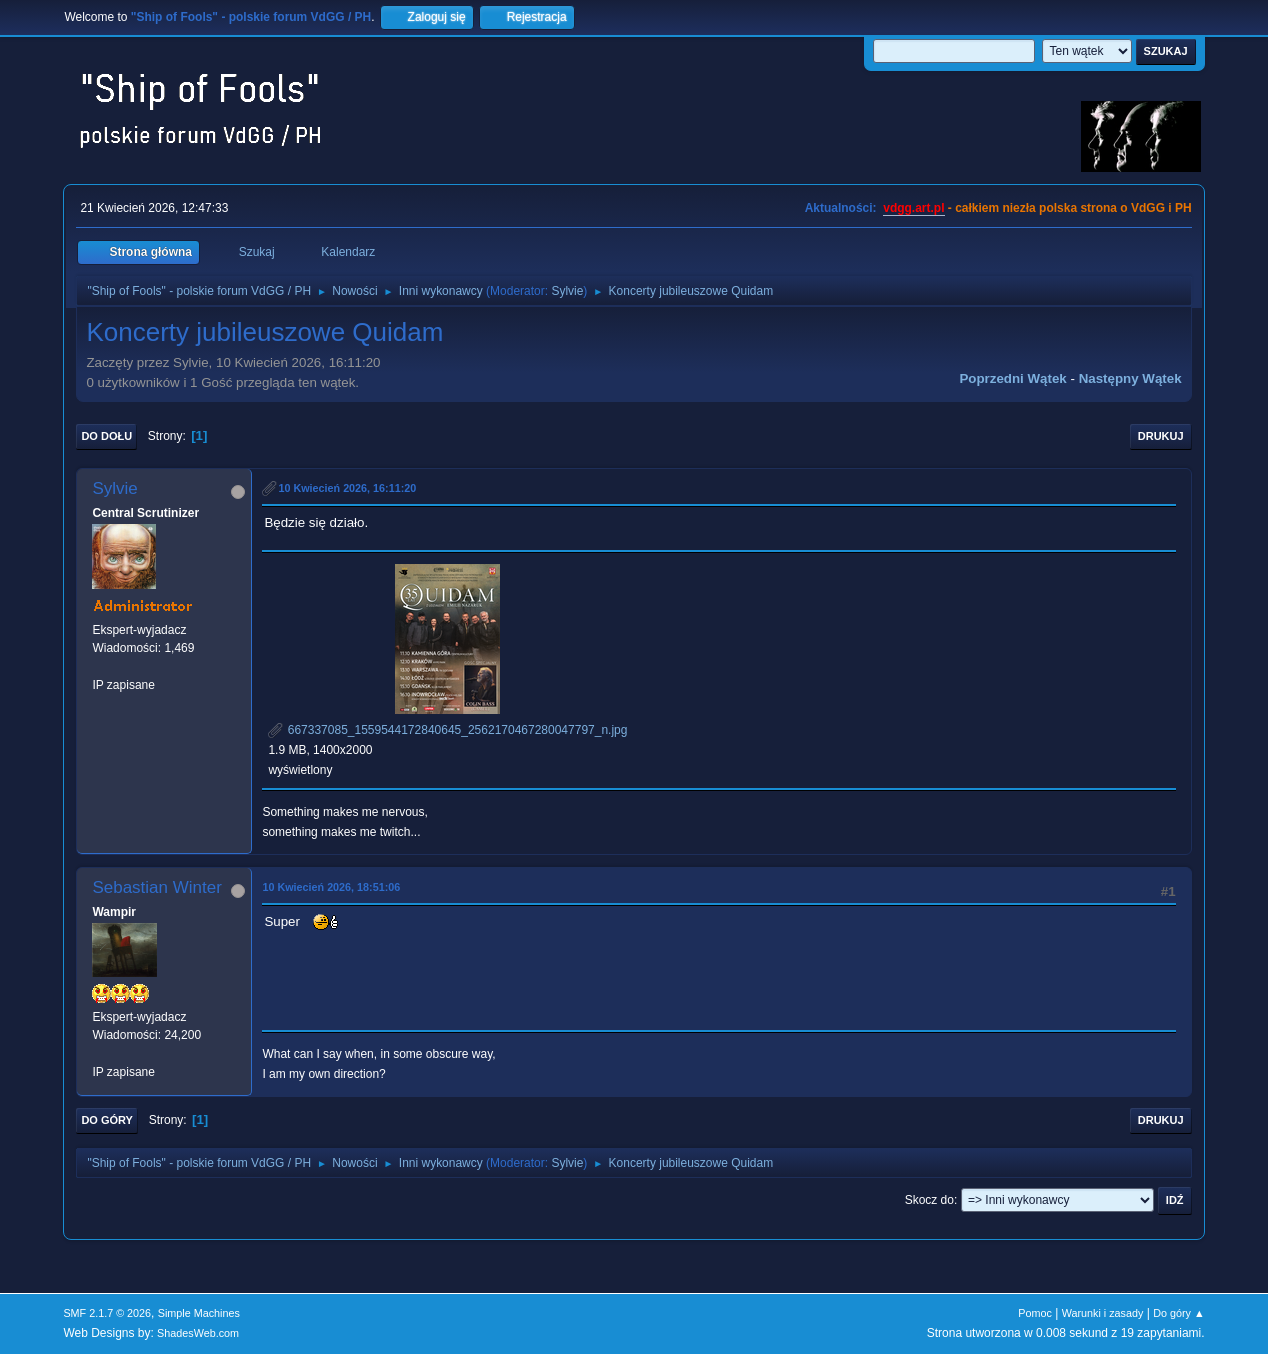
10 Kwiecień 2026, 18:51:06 (331, 887)
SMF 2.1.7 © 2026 (107, 1313)
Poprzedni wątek (1012, 378)
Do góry (107, 1120)
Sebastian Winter (156, 887)
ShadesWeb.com (198, 1333)
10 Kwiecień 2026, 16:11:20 (347, 488)
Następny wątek (1130, 378)
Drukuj (1161, 436)
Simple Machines (199, 1313)
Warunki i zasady (1103, 1313)
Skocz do (929, 1200)
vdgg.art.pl (913, 208)
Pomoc (1035, 1313)
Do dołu (106, 436)
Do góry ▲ (1178, 1313)
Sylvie (567, 291)
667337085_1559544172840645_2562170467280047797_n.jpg (447, 730)
